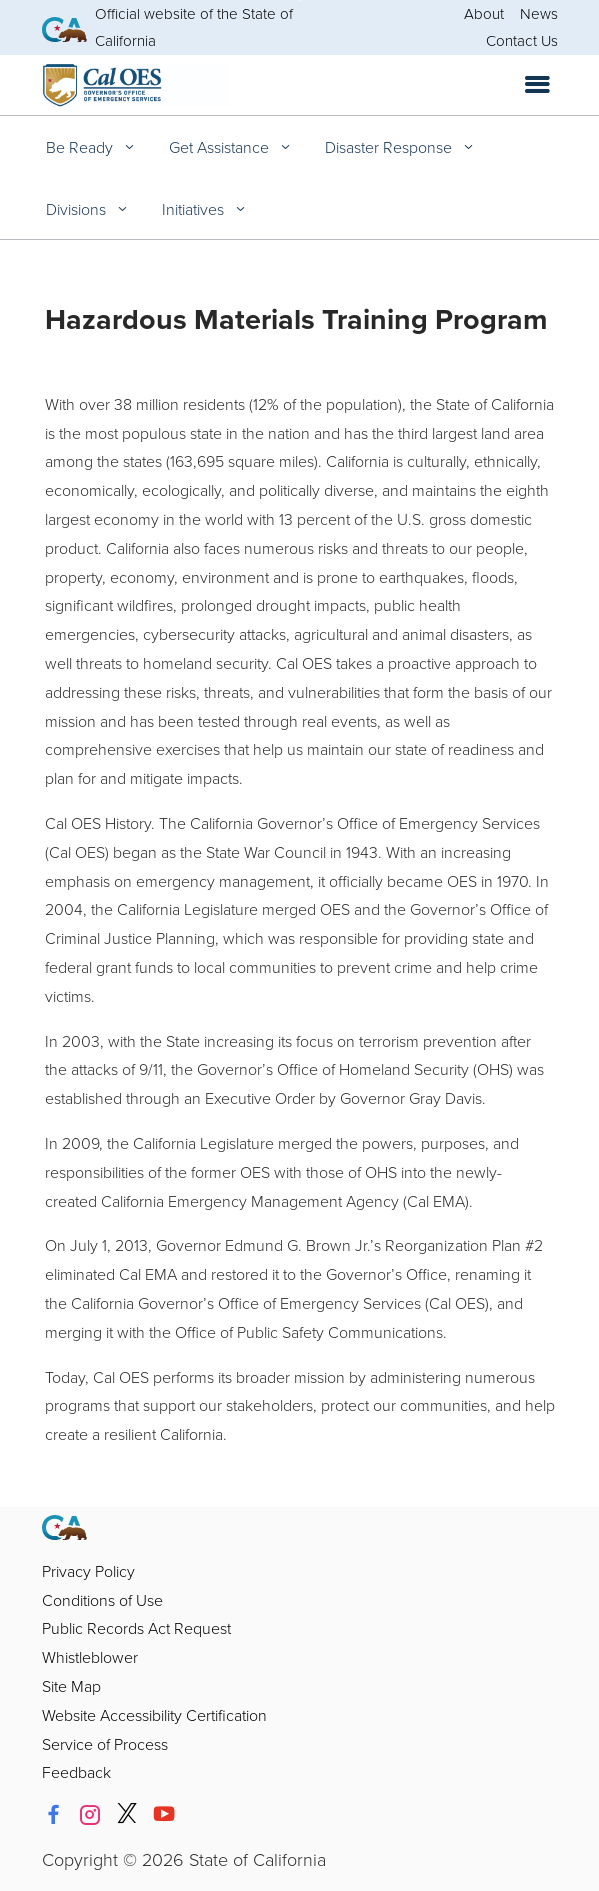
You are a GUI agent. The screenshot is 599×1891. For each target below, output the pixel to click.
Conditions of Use (102, 1600)
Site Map (71, 1686)
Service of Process (105, 1744)
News (539, 13)
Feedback (76, 1772)
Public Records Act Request (136, 1628)
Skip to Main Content (299, 0)
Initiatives (195, 209)
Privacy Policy (88, 1571)
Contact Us (522, 40)
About (484, 13)
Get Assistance (221, 147)
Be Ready (81, 147)
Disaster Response (390, 147)
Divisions (78, 209)
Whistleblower (90, 1657)
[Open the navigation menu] (537, 85)
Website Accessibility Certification (154, 1715)
